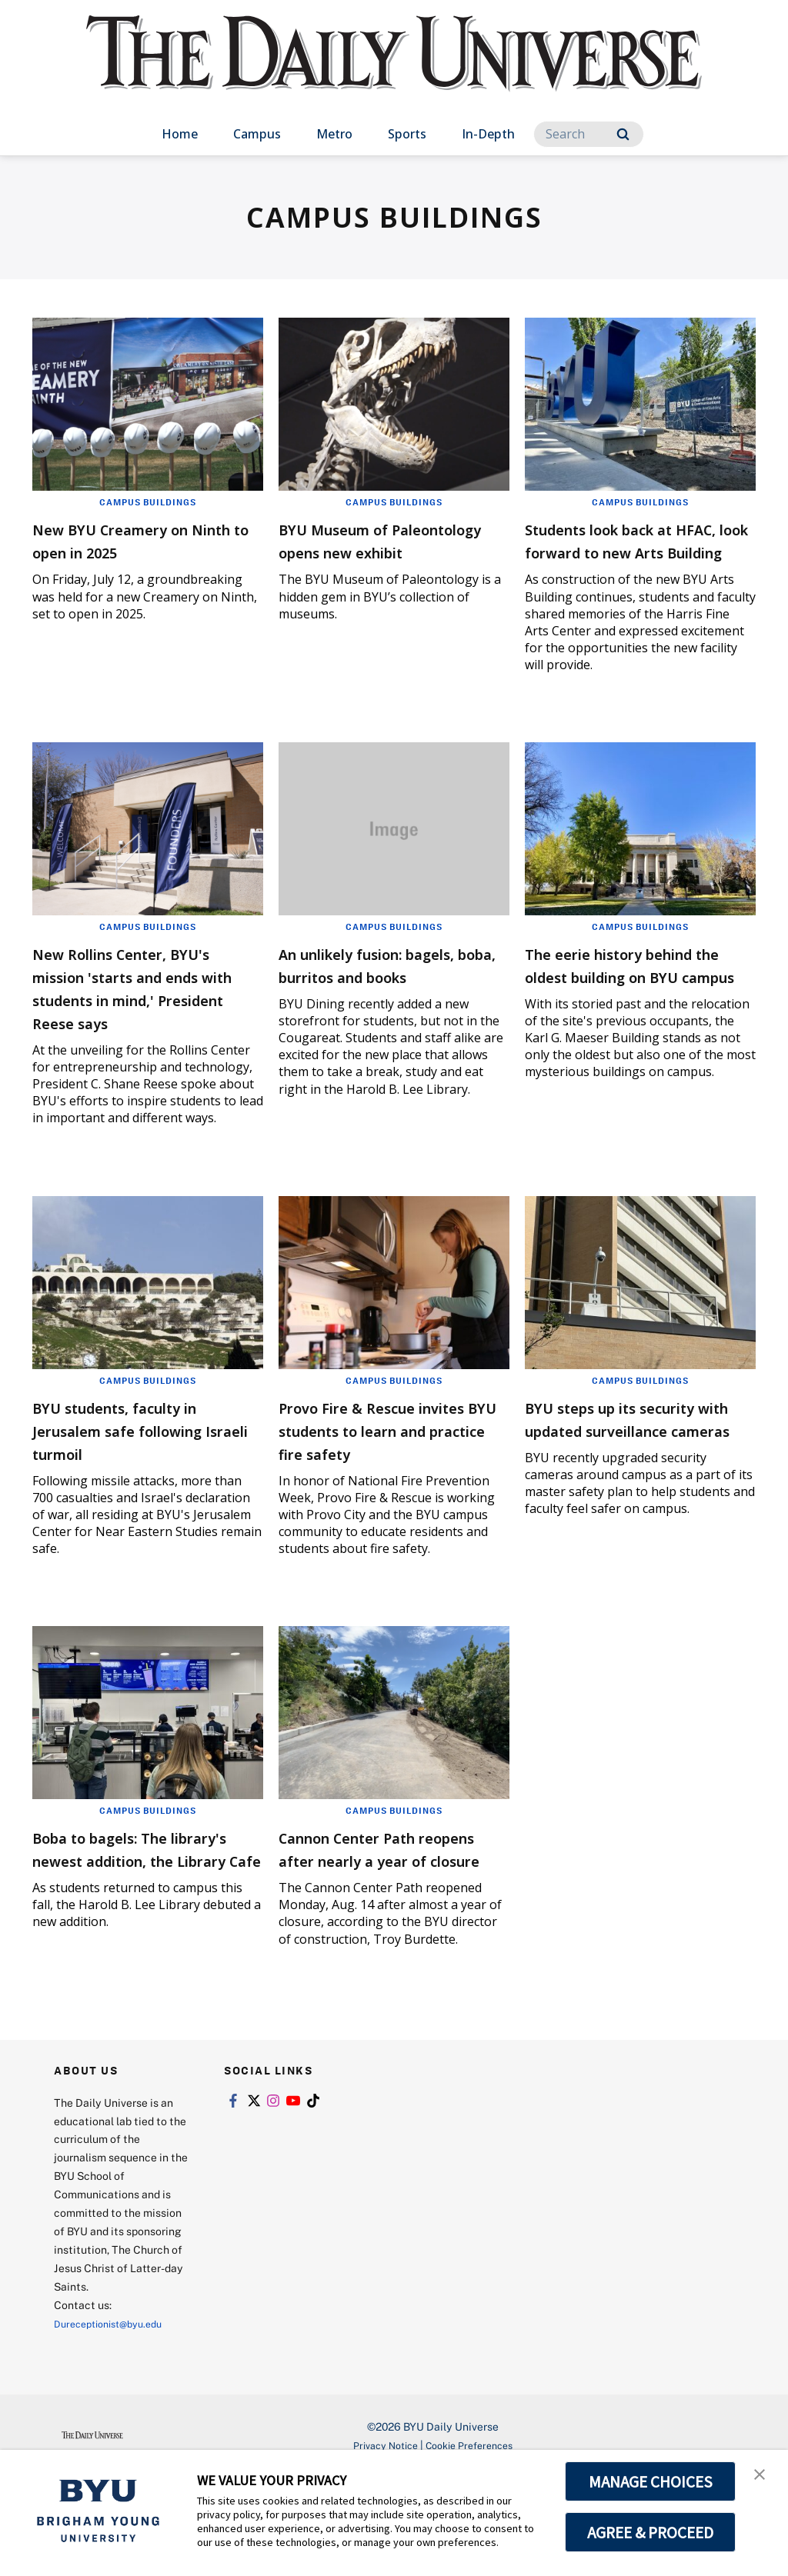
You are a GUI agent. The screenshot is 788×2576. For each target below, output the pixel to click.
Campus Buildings (148, 501)
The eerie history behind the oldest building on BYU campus (636, 999)
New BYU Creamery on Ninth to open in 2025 (134, 539)
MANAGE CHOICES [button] (650, 2481)
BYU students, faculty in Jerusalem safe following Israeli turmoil (143, 1475)
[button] (762, 2477)
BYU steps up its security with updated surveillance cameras (638, 1475)
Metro (334, 133)
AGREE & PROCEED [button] (650, 2532)
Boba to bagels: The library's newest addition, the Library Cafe (125, 1940)
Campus (257, 133)
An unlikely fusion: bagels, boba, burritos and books (378, 999)
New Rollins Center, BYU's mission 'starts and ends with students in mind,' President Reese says (147, 1022)
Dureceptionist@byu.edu (116, 2421)
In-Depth (488, 133)
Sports (407, 133)
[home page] (394, 68)
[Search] (588, 134)
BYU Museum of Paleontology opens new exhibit (389, 551)
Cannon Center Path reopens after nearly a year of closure (380, 1928)
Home (180, 133)
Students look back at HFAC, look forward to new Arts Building (623, 551)
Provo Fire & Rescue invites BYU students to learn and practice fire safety (386, 1487)
